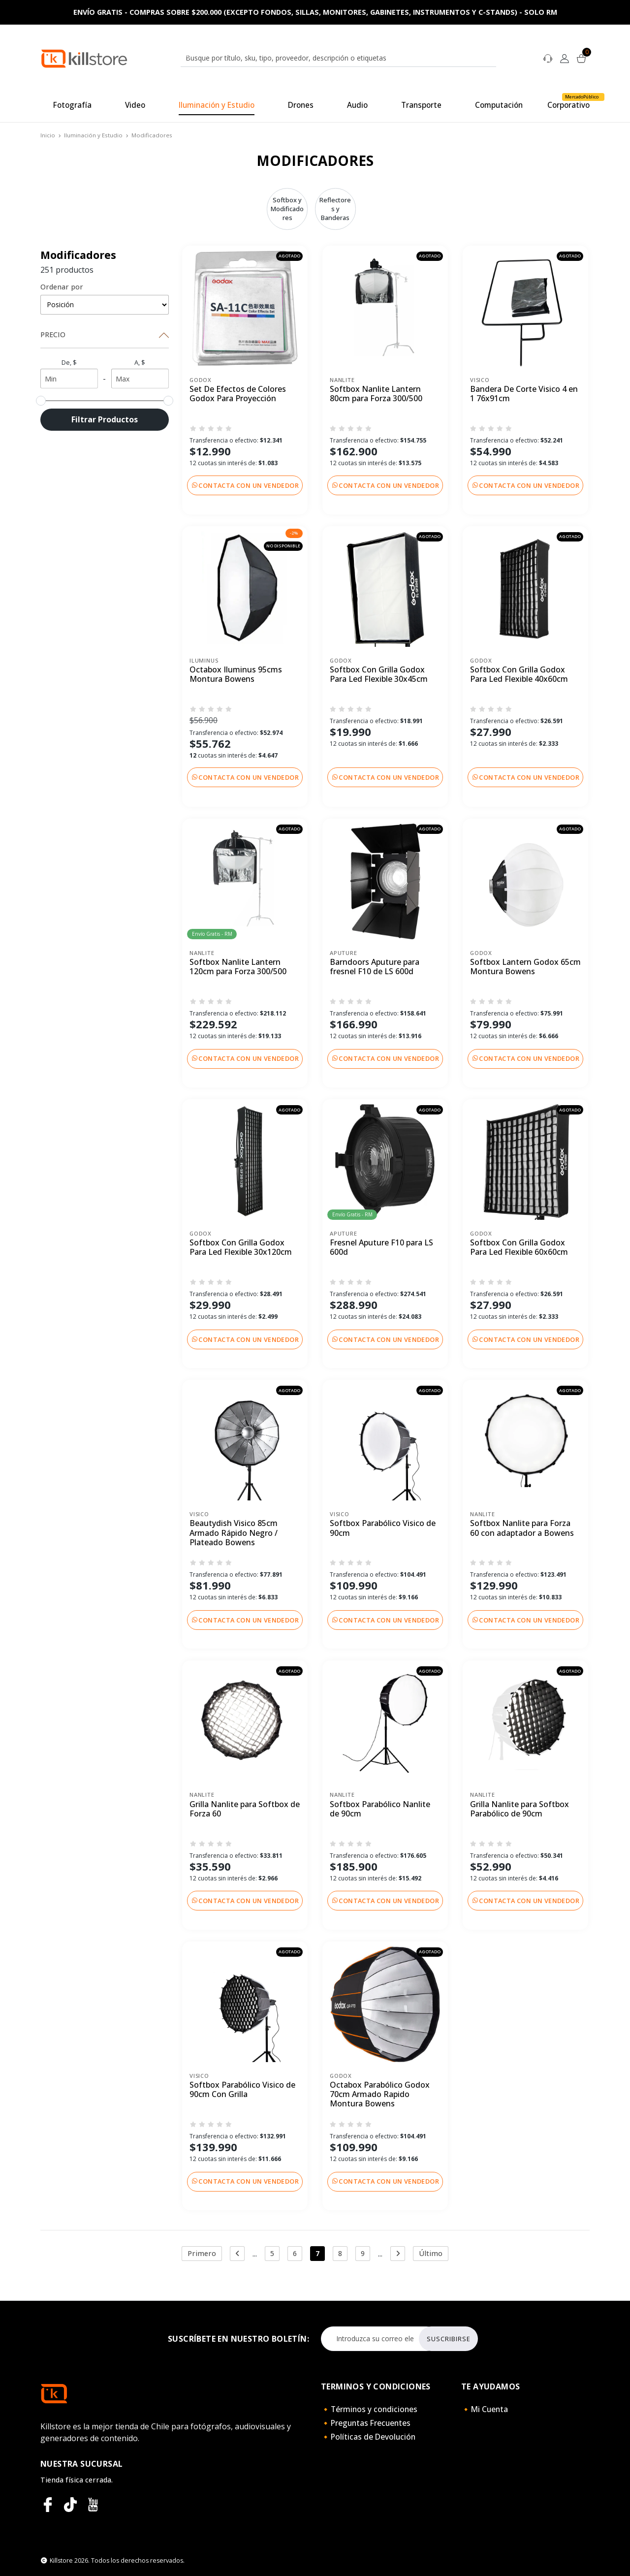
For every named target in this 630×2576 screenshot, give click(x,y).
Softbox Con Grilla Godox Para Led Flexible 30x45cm (379, 674)
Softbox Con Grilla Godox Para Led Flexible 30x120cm (240, 1247)
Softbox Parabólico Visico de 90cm (383, 1528)
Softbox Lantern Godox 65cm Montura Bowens (525, 967)
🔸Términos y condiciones (369, 2409)
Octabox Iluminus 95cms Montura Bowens (235, 674)
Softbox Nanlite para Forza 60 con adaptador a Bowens (522, 1528)
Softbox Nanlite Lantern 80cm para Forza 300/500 (376, 394)
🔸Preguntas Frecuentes (365, 2423)
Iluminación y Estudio (93, 135)
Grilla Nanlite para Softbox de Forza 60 (244, 1809)
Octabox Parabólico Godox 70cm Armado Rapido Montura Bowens (380, 2094)
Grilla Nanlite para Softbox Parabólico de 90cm (519, 1809)
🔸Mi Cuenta (484, 2409)
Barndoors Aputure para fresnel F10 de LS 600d (374, 967)
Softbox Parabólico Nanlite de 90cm (380, 1809)
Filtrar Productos (104, 419)
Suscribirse (449, 2338)
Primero (202, 2253)
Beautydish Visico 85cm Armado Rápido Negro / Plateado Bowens (233, 1533)
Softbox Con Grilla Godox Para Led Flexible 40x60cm (519, 674)
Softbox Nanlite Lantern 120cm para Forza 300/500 (237, 967)
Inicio (47, 135)
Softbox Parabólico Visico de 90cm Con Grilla (242, 2089)
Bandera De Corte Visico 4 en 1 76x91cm (524, 394)
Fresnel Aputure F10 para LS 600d (381, 1247)
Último (430, 2253)
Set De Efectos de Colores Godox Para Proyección (237, 394)
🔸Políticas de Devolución (368, 2437)
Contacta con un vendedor (244, 485)
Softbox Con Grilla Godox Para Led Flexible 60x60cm (519, 1247)
